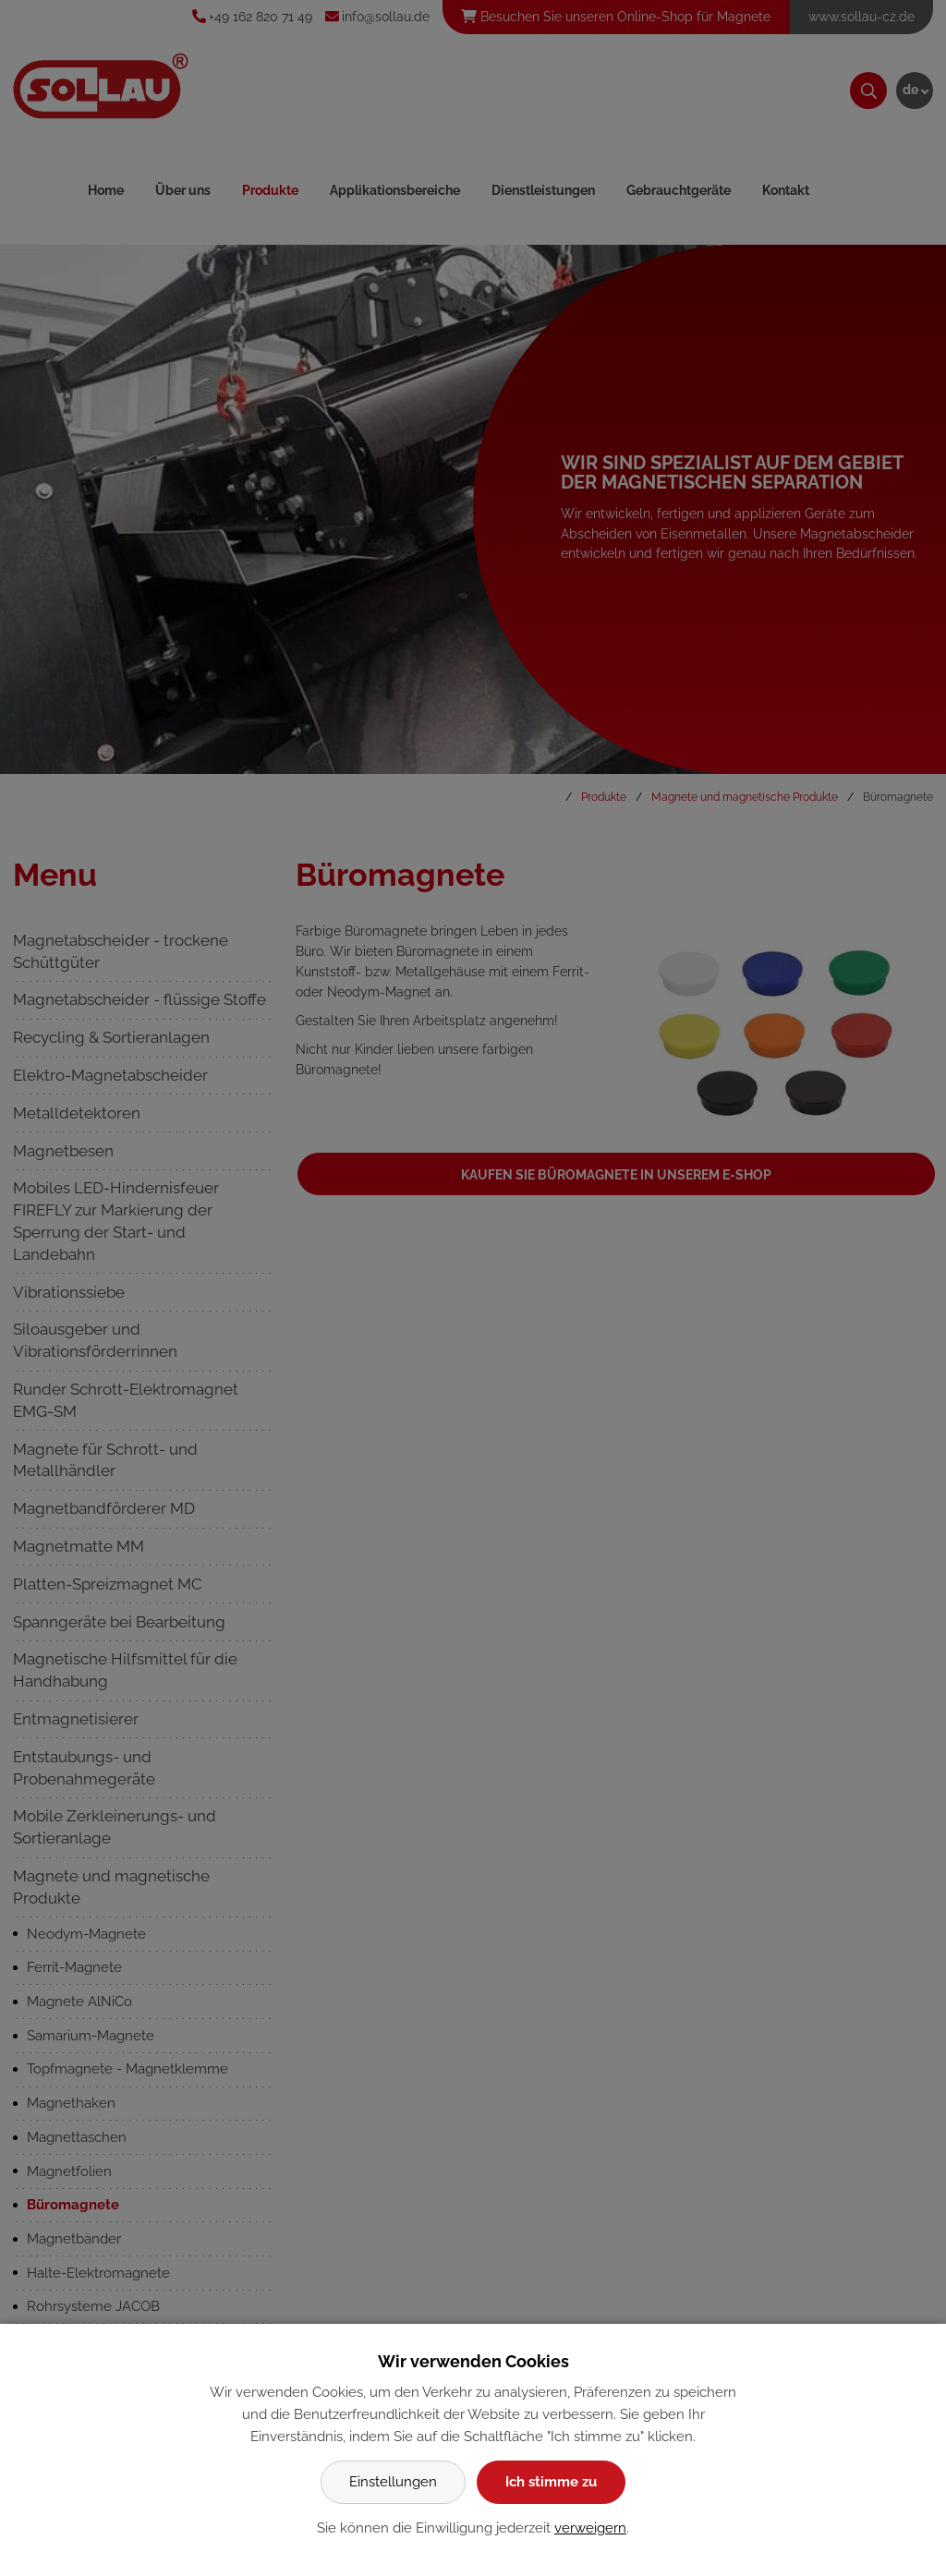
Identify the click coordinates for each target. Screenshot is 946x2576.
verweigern (590, 2528)
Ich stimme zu (551, 2481)
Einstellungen (393, 2481)
